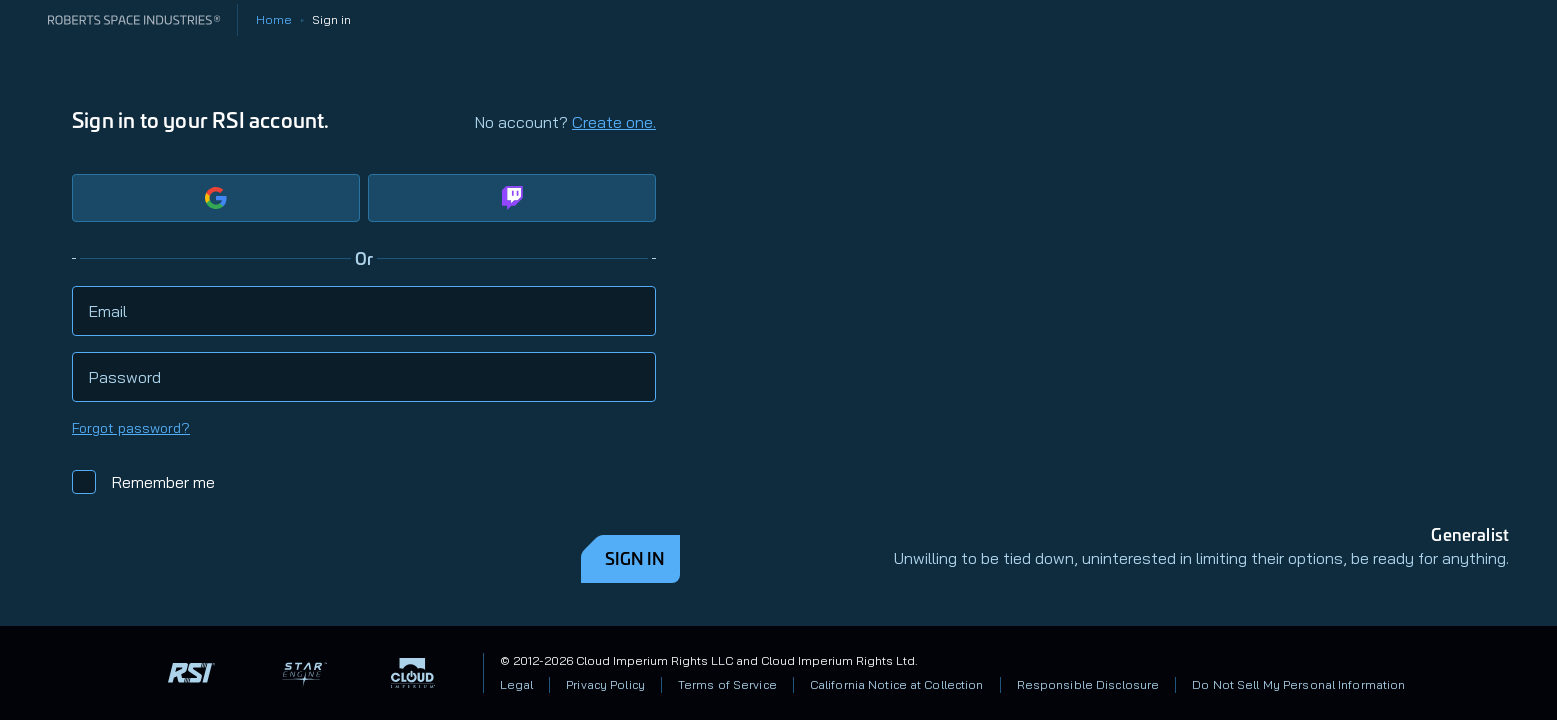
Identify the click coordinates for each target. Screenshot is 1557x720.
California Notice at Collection (897, 684)
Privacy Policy (605, 684)
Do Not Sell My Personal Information (1298, 684)
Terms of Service (727, 684)
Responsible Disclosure (1088, 684)
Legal (517, 684)
